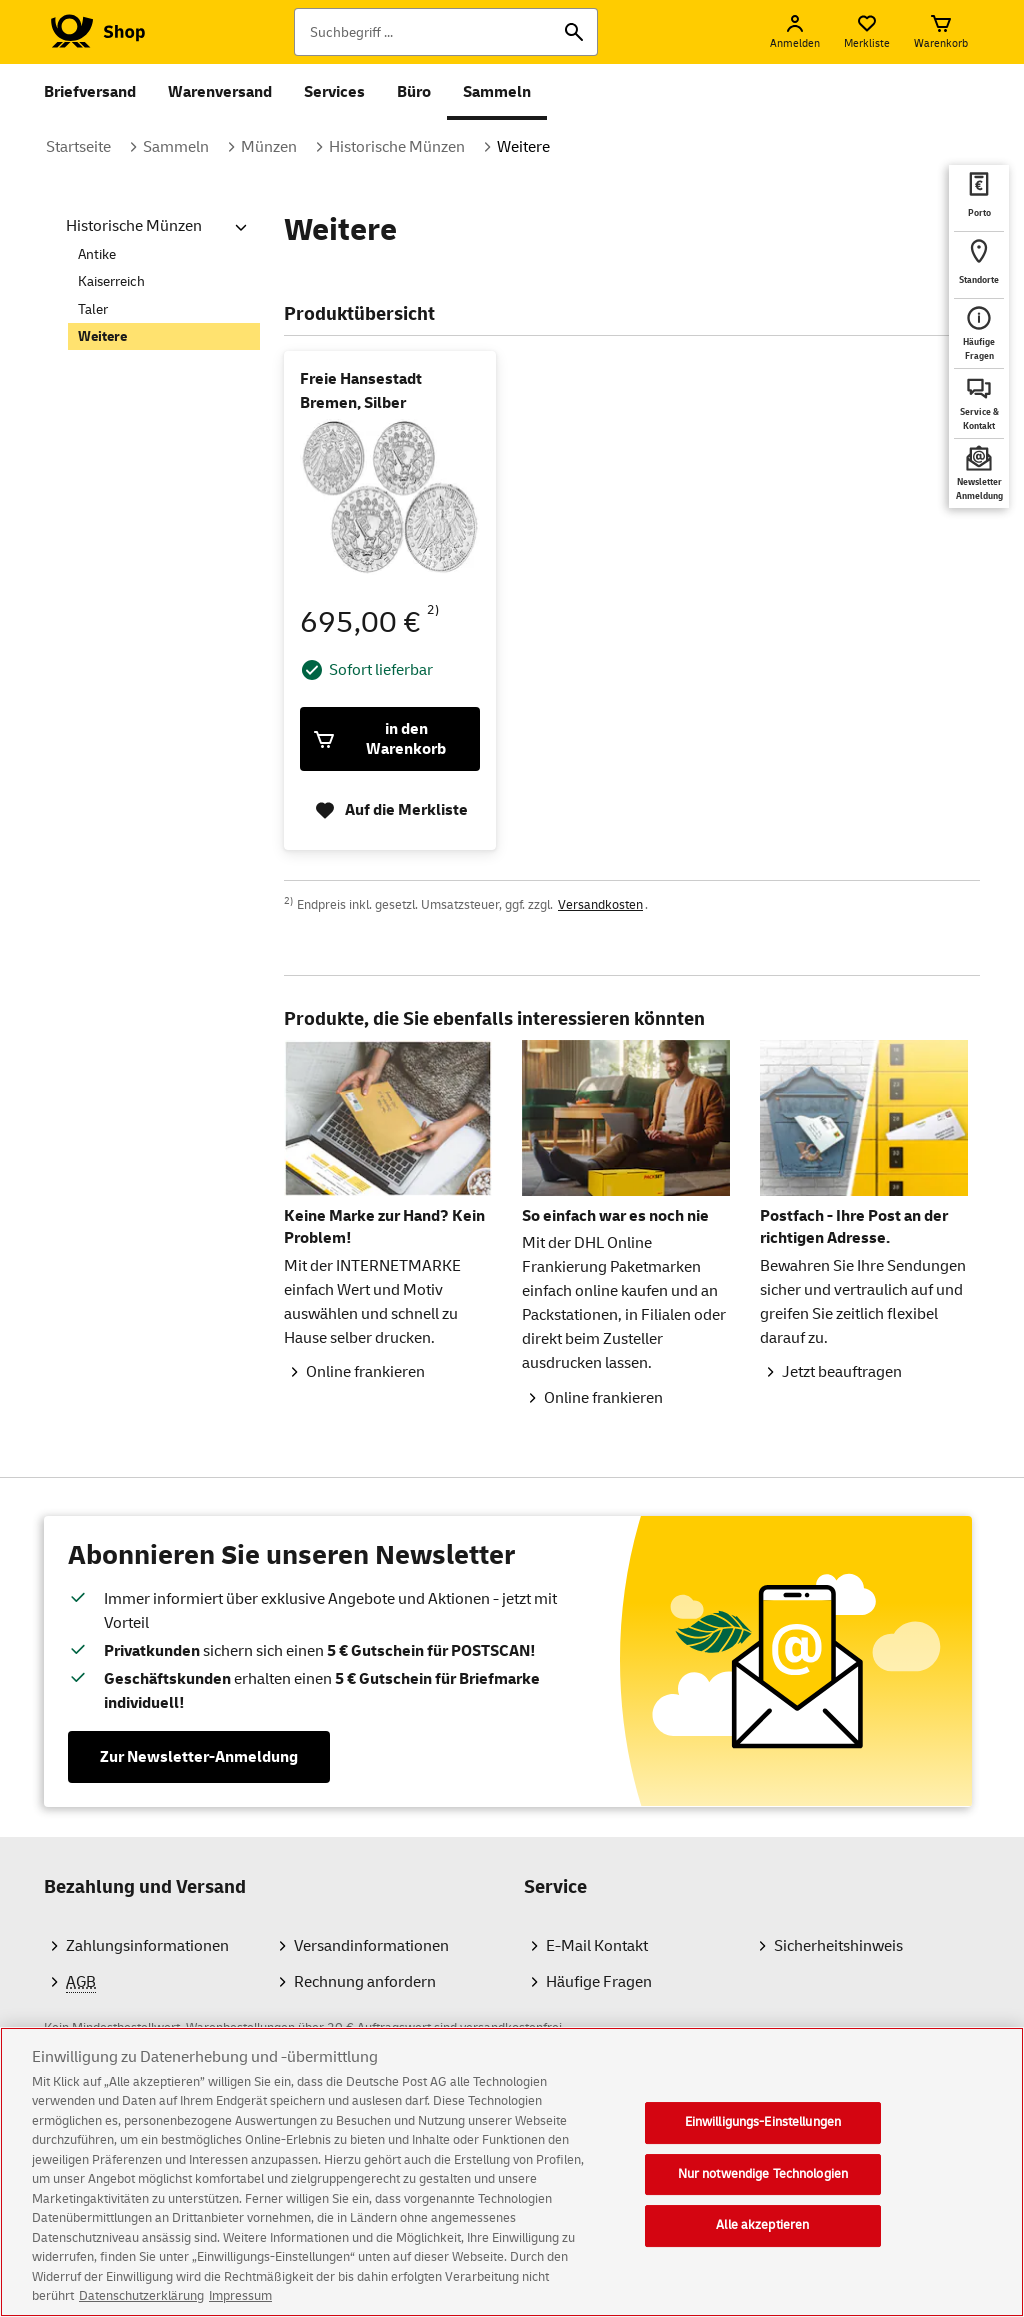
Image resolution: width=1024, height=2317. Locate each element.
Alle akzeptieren (762, 2231)
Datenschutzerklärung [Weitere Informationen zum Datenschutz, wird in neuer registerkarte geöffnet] (141, 2303)
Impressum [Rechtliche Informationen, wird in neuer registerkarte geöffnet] (240, 2303)
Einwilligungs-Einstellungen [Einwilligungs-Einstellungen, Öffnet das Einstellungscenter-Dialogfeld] (763, 2128)
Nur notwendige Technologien (763, 2180)
